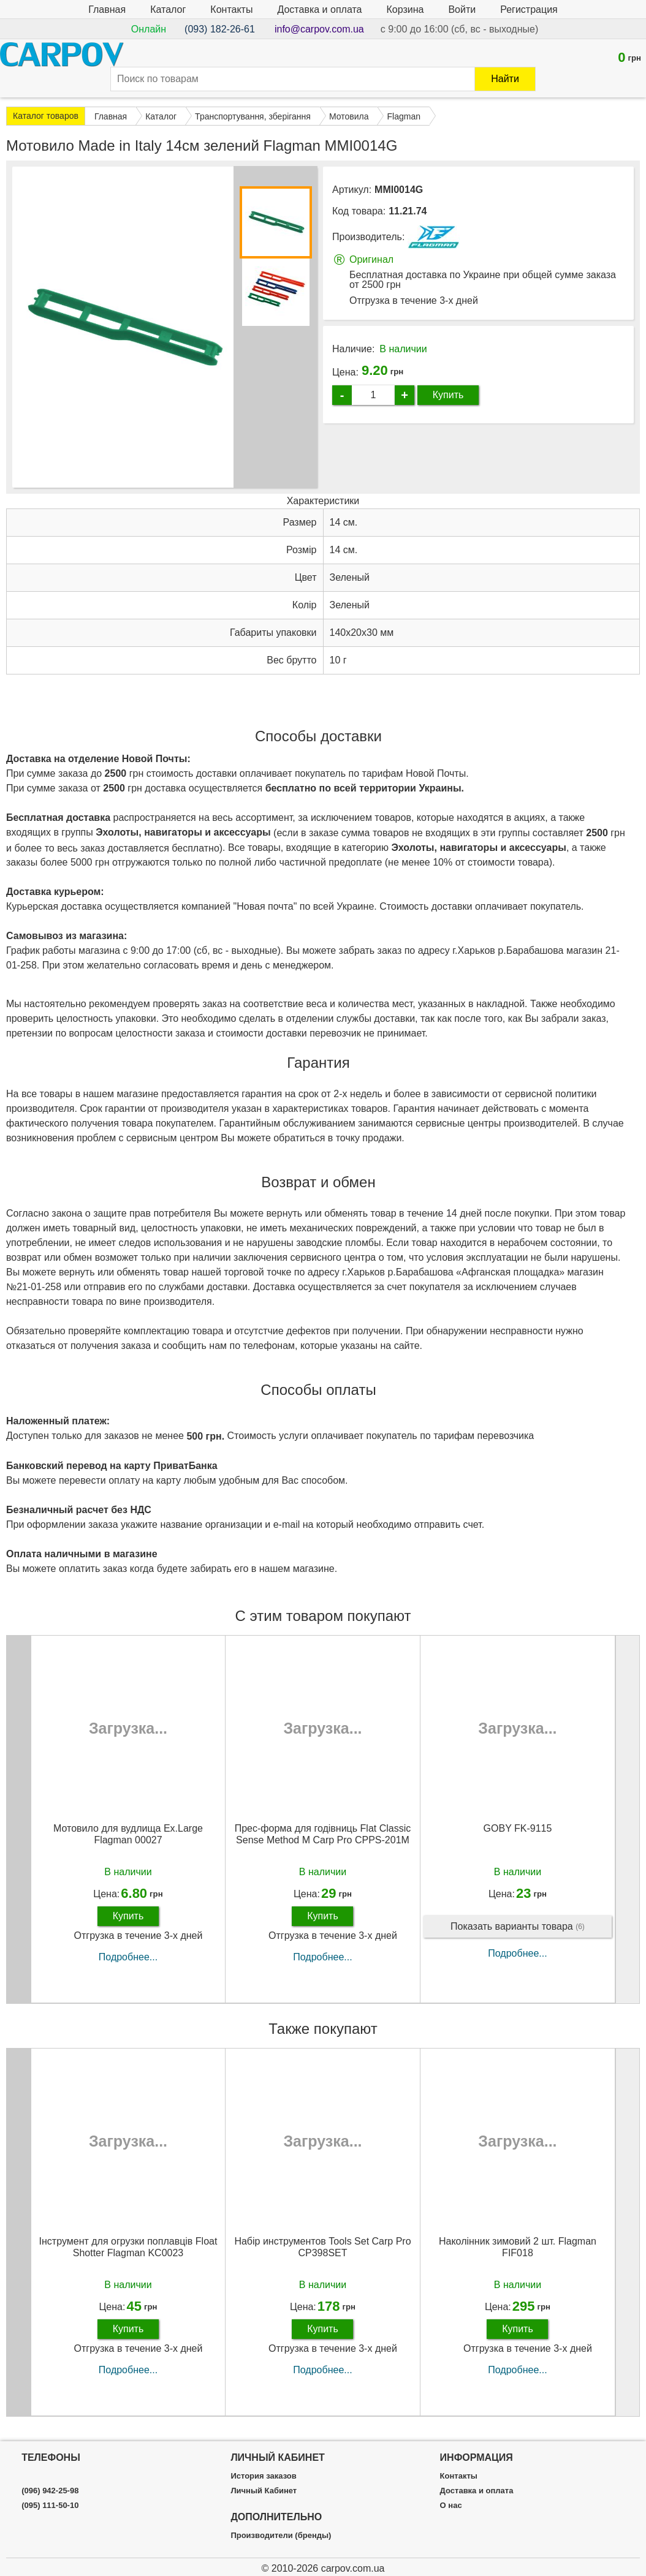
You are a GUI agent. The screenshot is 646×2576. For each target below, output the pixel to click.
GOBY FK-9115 (518, 1828)
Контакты (231, 9)
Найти (505, 79)
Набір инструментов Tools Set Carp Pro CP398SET (322, 2247)
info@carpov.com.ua (319, 29)
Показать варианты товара (517, 1927)
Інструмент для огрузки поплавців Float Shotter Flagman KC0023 (128, 2247)
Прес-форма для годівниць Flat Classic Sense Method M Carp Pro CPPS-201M (323, 1834)
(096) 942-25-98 (49, 2491)
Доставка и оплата (319, 9)
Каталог (168, 9)
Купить (448, 395)
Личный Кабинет (263, 2491)
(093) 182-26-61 (219, 29)
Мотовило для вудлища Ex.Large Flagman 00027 (128, 1834)
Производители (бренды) (280, 2535)
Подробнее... (128, 1957)
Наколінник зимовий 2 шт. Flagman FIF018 (517, 2247)
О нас (451, 2505)
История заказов (263, 2476)
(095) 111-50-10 (49, 2505)
